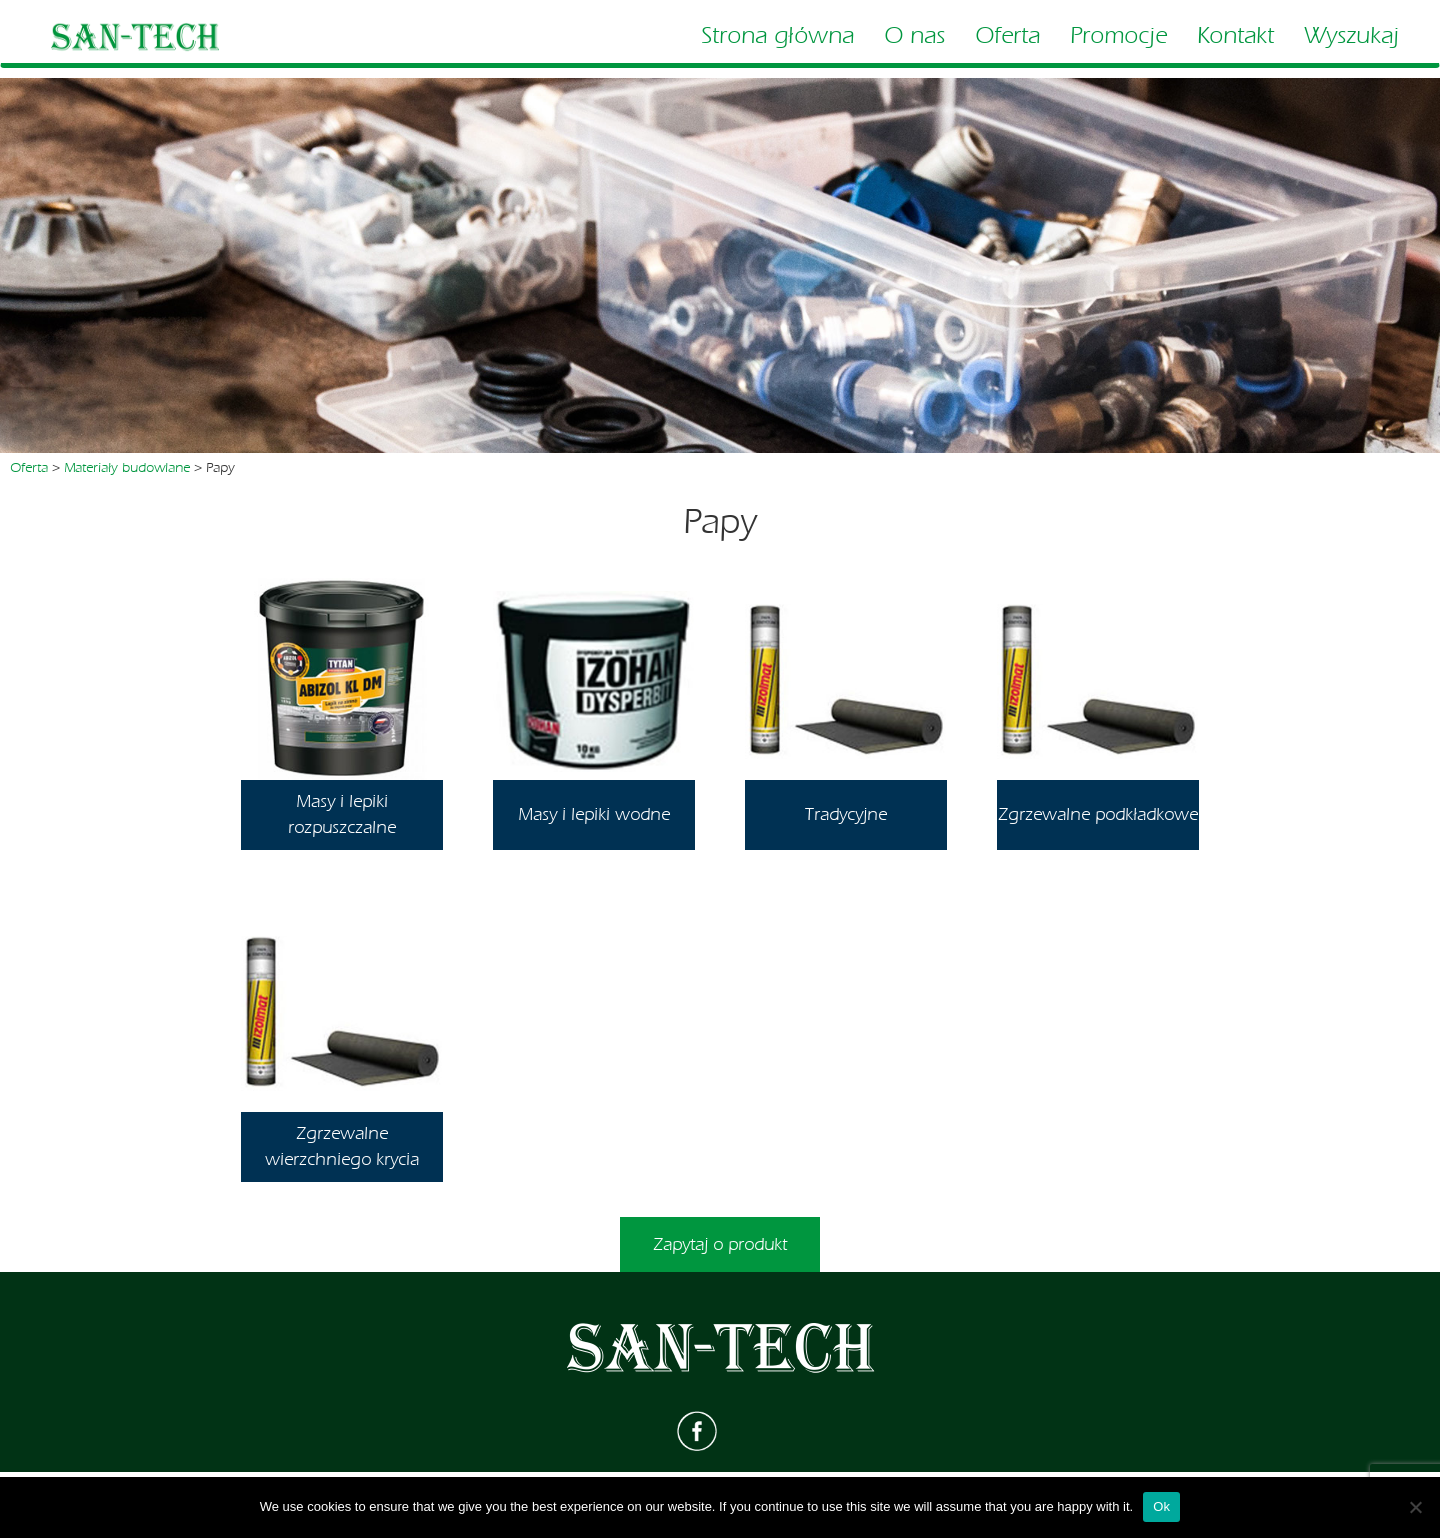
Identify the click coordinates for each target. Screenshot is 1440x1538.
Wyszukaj (1351, 36)
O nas (914, 36)
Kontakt (1235, 36)
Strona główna (777, 36)
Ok (1161, 1506)
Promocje (1118, 36)
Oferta (1007, 36)
